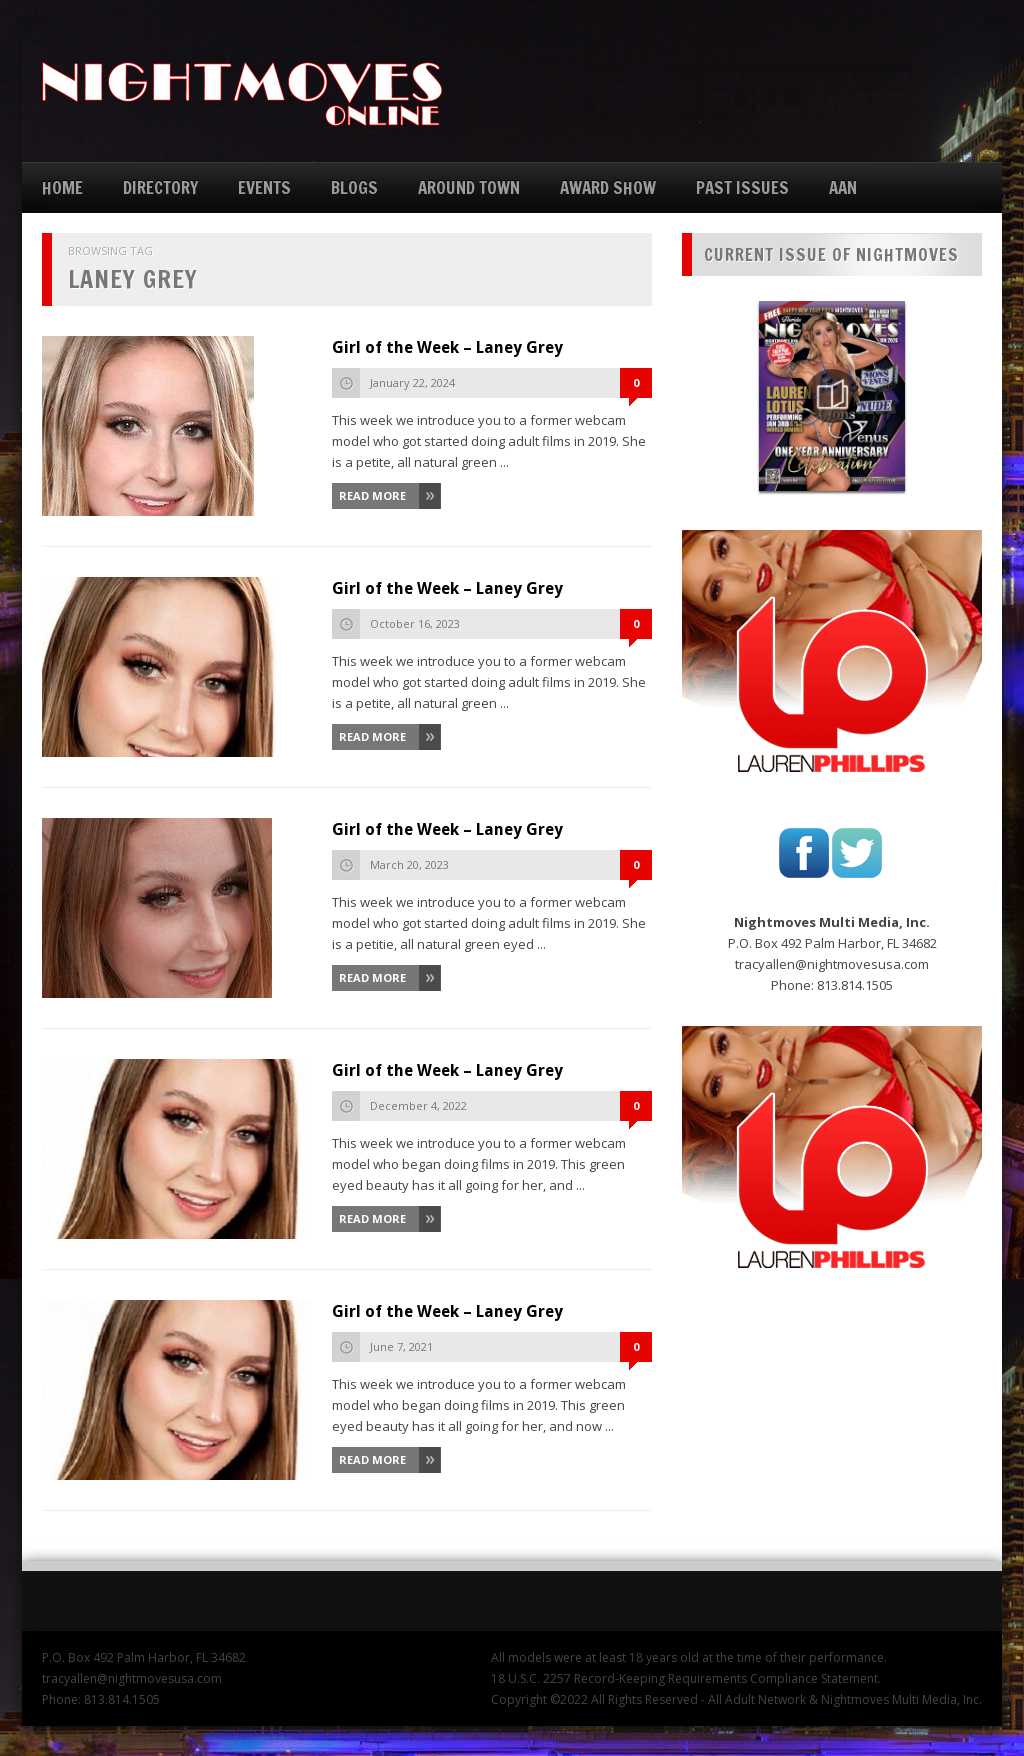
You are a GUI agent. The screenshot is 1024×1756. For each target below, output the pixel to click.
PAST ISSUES (742, 187)
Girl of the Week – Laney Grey (447, 347)
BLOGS (354, 187)
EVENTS (264, 187)
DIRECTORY (160, 187)
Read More (372, 495)
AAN (843, 187)
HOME (62, 187)
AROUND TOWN (469, 187)
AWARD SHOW (608, 187)
